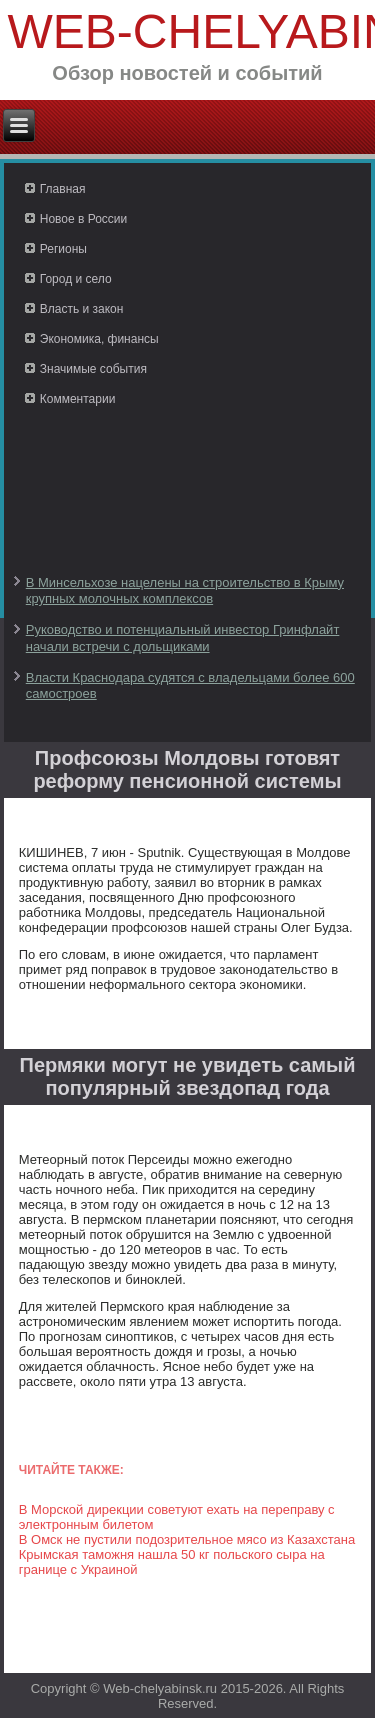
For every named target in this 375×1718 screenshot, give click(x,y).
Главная (63, 189)
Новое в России (84, 219)
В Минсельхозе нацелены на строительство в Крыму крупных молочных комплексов (185, 590)
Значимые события (93, 369)
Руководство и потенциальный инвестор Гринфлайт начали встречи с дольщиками (183, 637)
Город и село (76, 279)
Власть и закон (82, 309)
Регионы (63, 249)
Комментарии (78, 399)
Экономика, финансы (99, 339)
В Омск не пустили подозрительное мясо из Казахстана (187, 1539)
